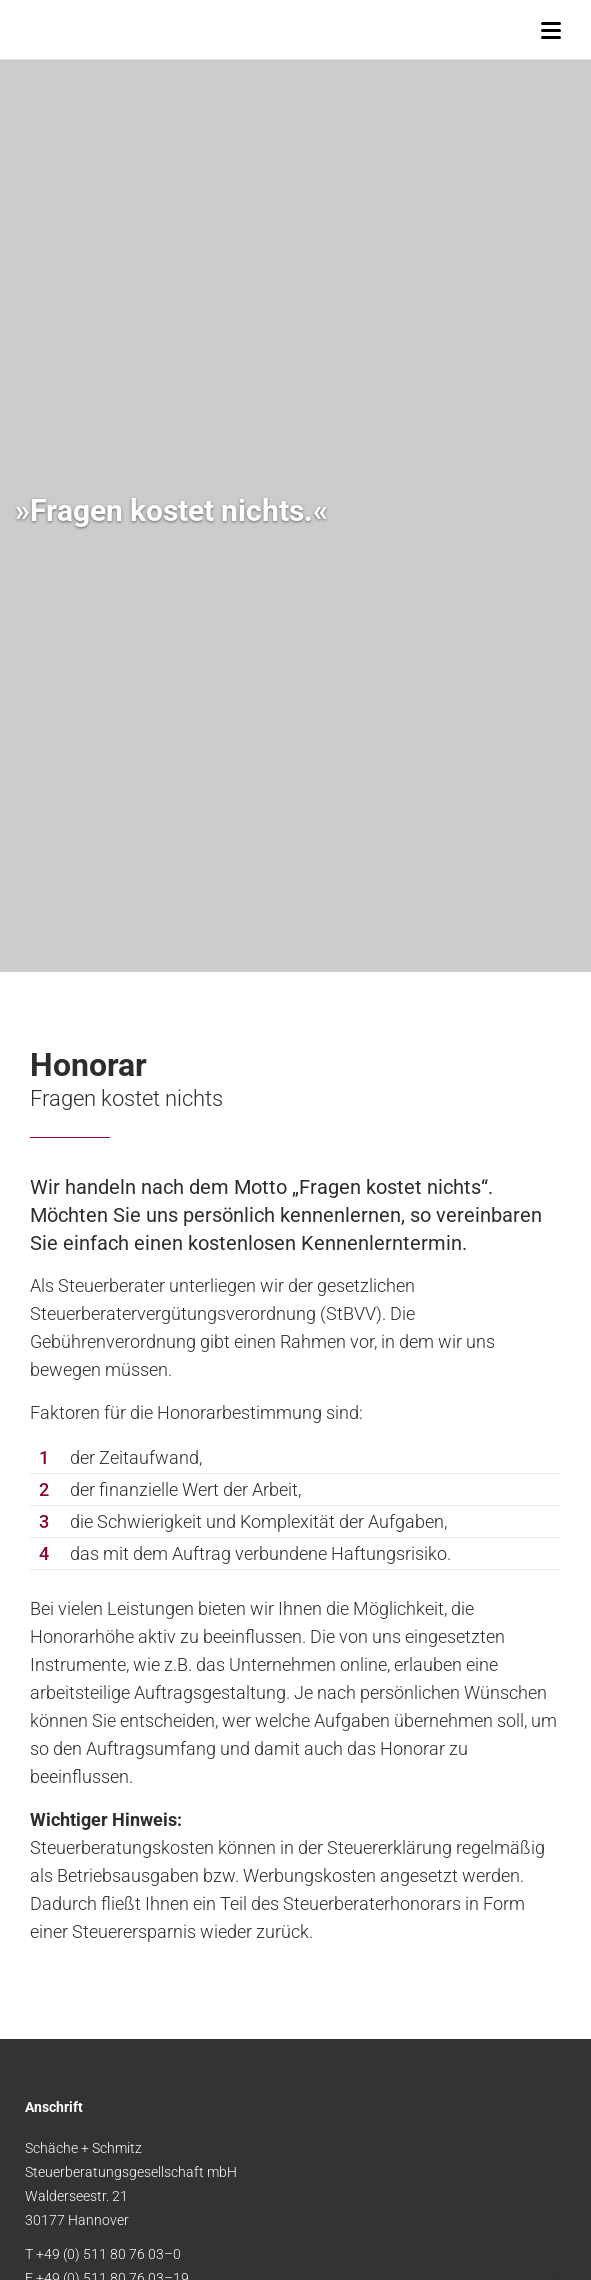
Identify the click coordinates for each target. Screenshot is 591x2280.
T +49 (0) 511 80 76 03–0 (103, 2254)
